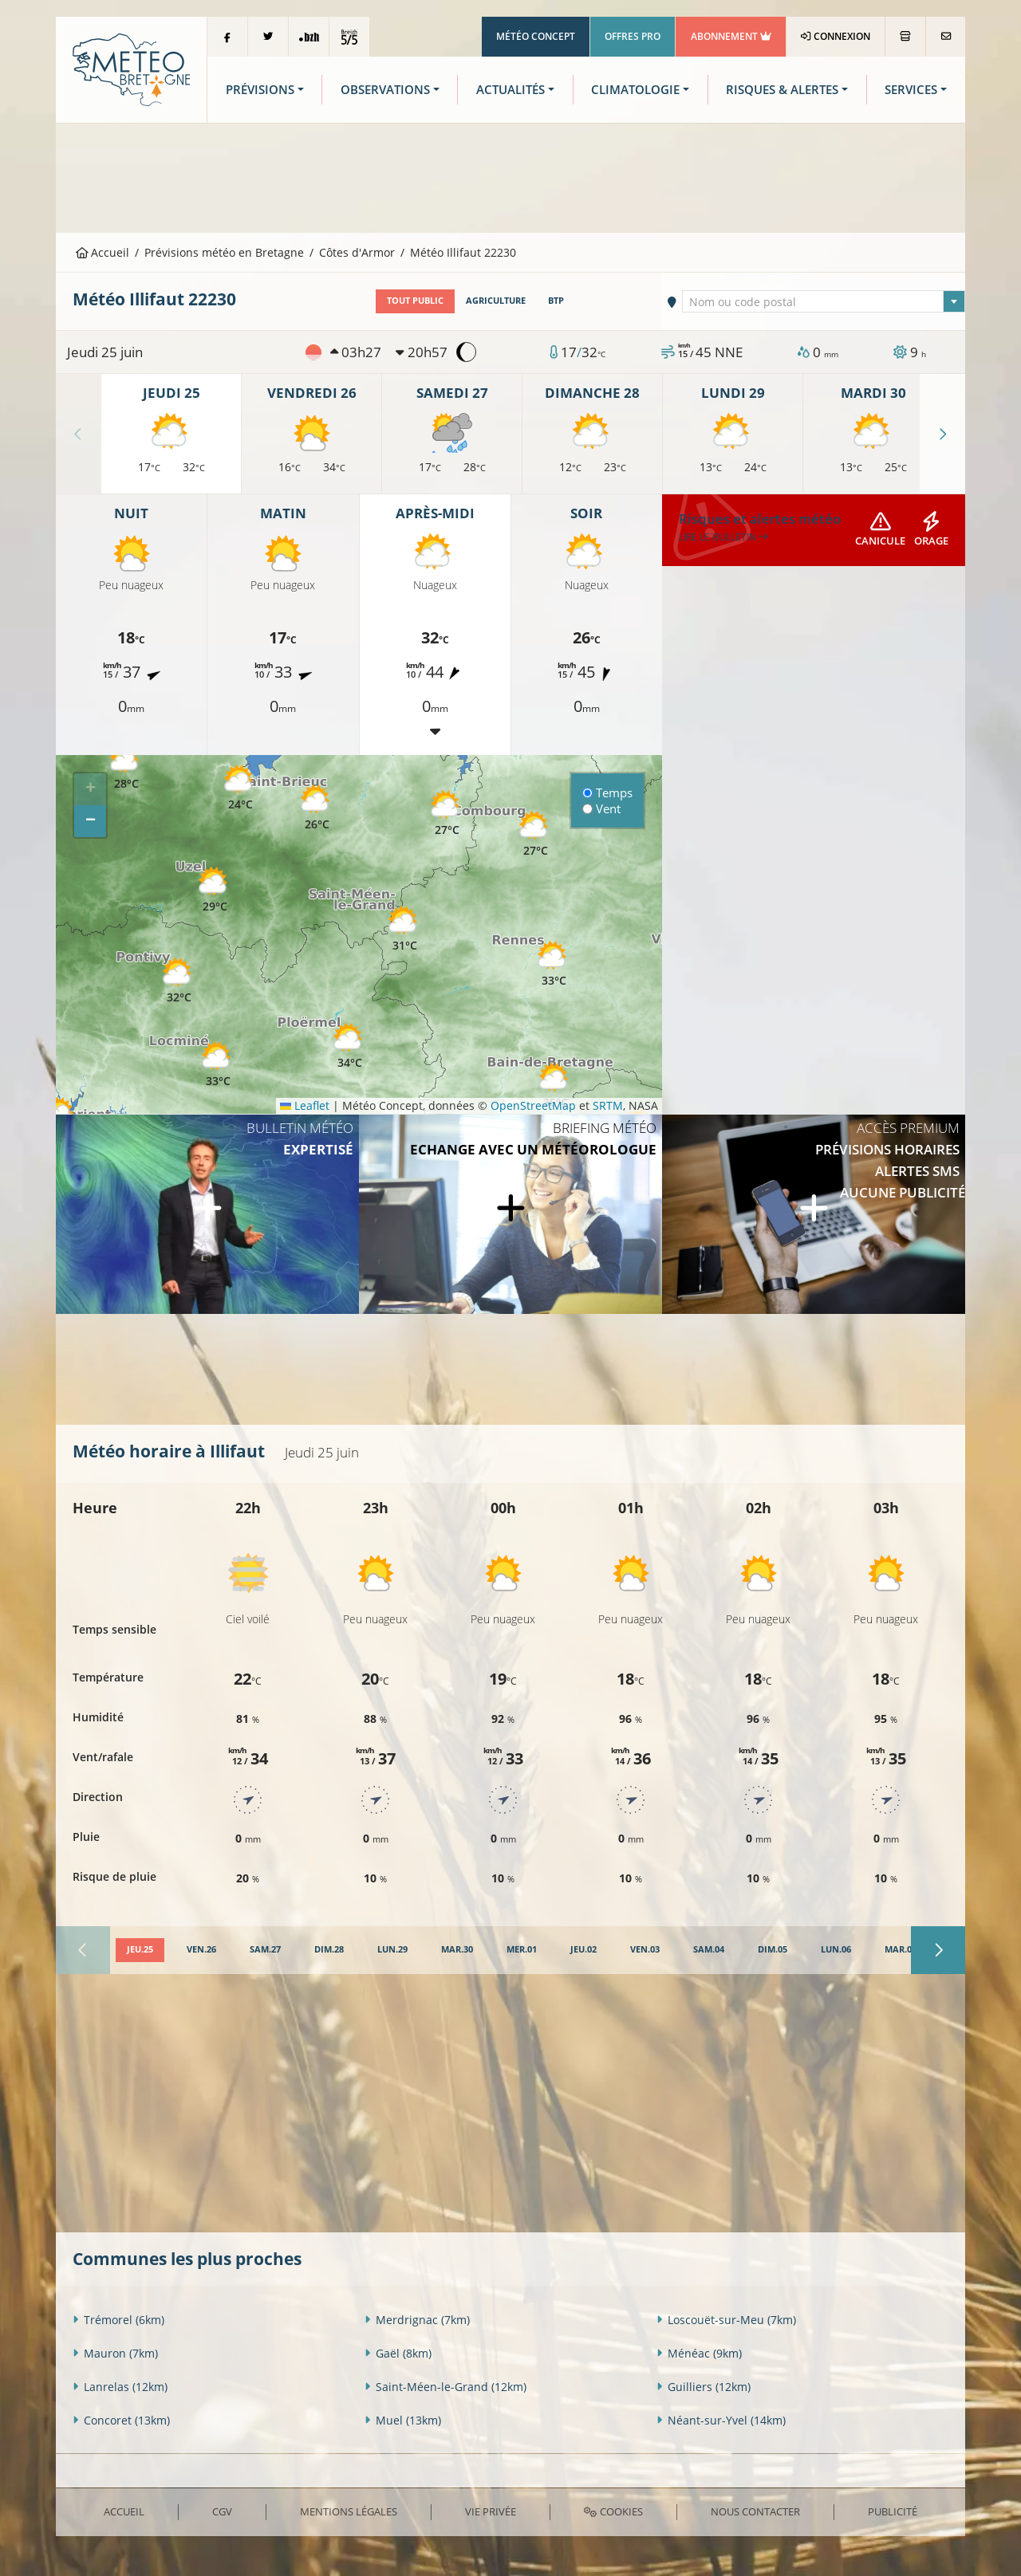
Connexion (835, 36)
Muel (403, 2420)
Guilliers (703, 2386)
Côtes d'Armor (357, 252)
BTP (556, 300)
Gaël (398, 2353)
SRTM (608, 1105)
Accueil (103, 252)
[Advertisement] (510, 176)
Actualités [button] (510, 89)
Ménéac (699, 2353)
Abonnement (731, 36)
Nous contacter (755, 2511)
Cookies (613, 2511)
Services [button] (911, 89)
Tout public (415, 300)
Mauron (115, 2353)
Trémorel (118, 2319)
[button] (218, 1064)
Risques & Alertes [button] (782, 89)
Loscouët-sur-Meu (726, 2319)
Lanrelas (120, 2386)
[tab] (140, 1950)
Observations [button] (385, 89)
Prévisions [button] (260, 89)
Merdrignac (417, 2319)
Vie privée (490, 2511)
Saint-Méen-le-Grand (445, 2386)
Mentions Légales (348, 2511)
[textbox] (824, 302)
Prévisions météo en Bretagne (224, 252)
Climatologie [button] (635, 89)
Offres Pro (632, 36)
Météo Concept (535, 36)
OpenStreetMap (533, 1105)
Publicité (892, 2511)
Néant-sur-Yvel (721, 2420)
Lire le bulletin (723, 537)
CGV (222, 2511)
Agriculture (496, 300)
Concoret (121, 2420)
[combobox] (824, 301)
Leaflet (304, 1105)
